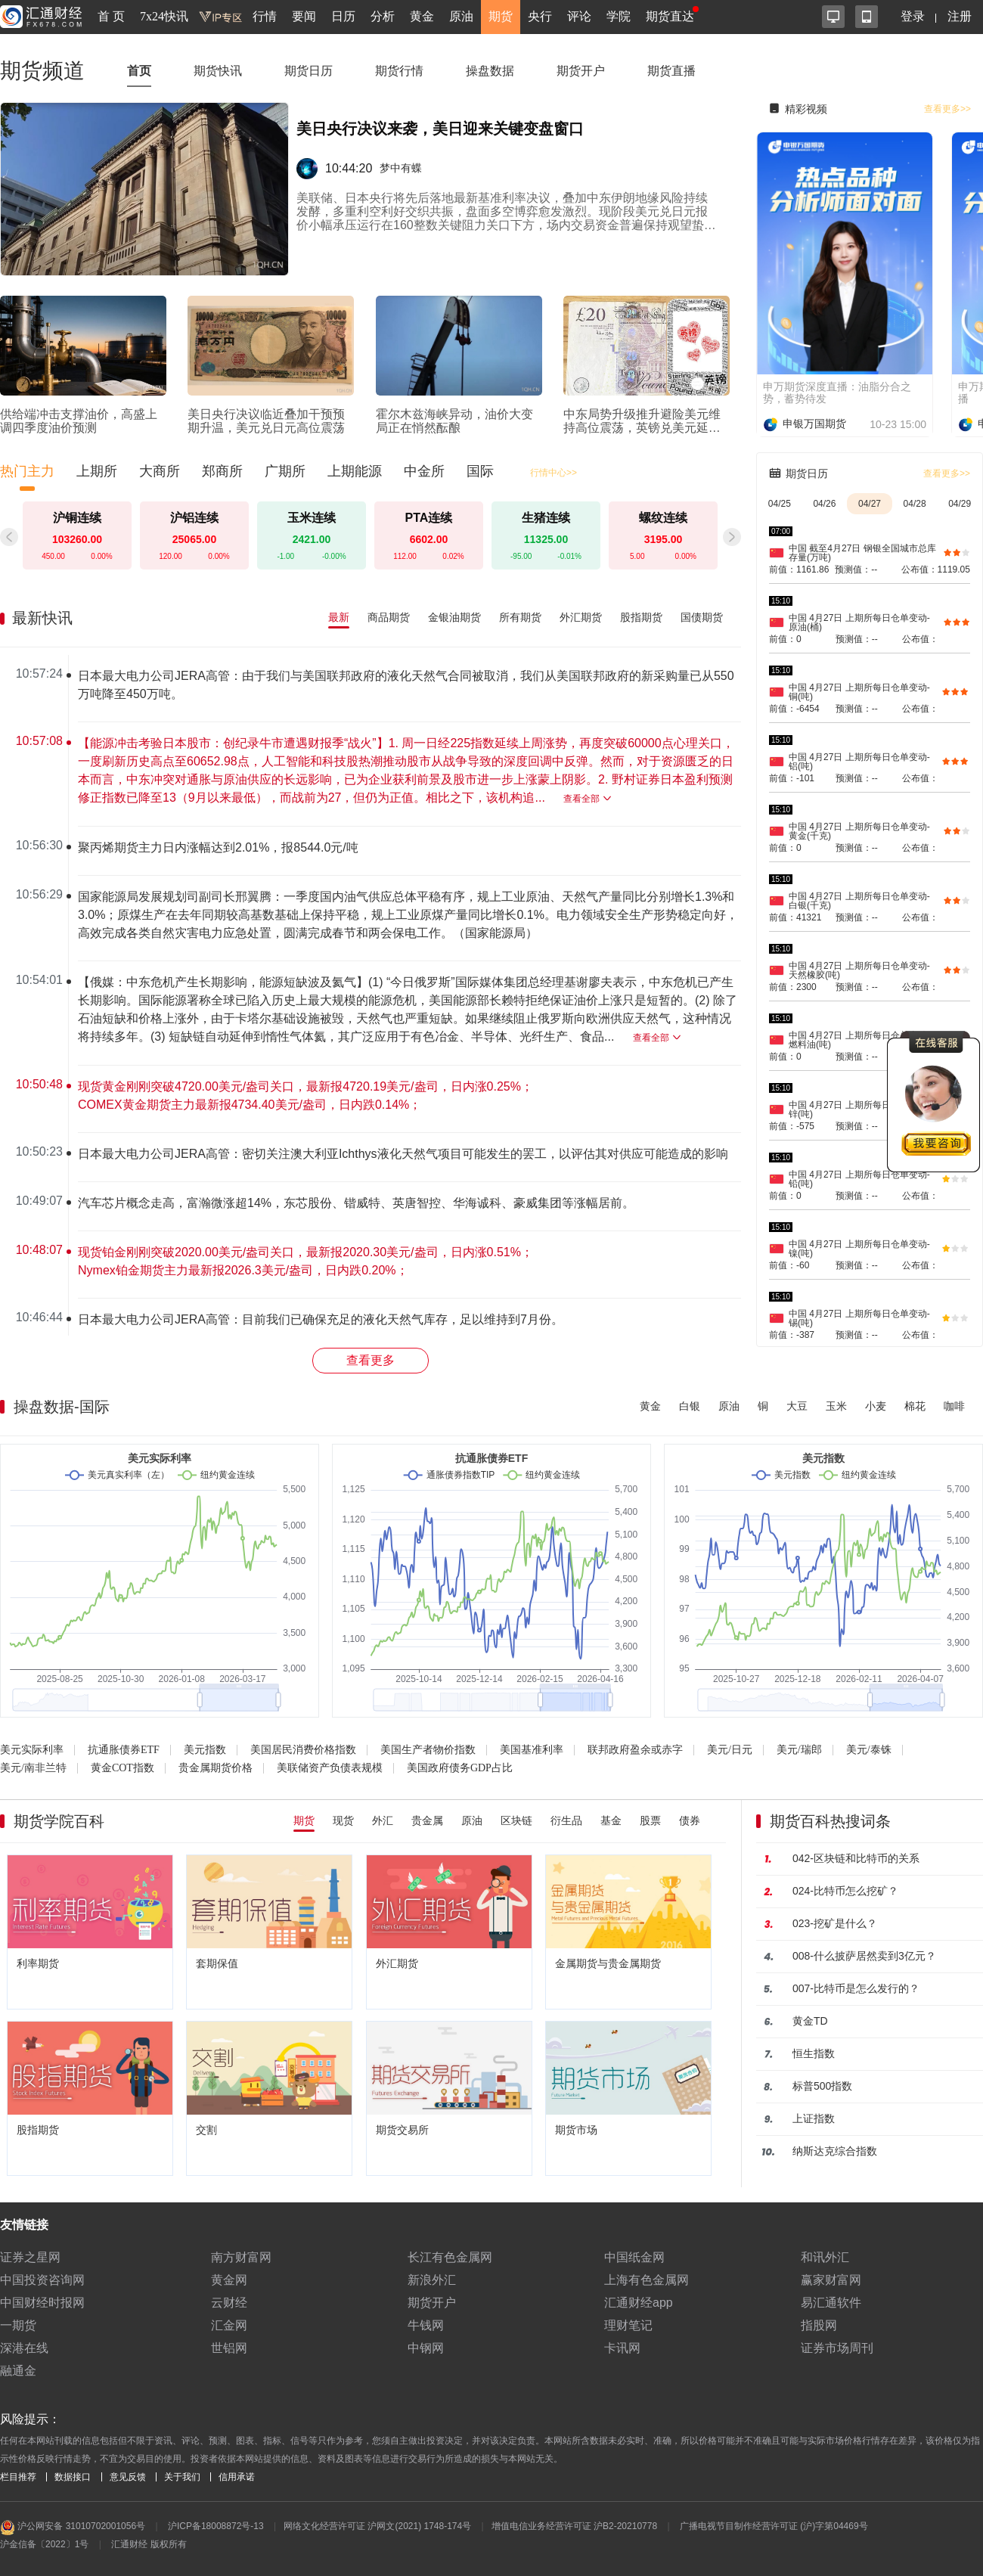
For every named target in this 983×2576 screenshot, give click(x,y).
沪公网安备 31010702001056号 (72, 2527)
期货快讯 (218, 70)
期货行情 (399, 70)
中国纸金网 (634, 2257)
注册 (959, 16)
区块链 (516, 1820)
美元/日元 (729, 1749)
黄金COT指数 (122, 1768)
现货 (343, 1820)
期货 (500, 16)
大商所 (159, 471)
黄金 (422, 16)
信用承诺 (237, 2477)
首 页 (111, 16)
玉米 (836, 1406)
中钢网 (426, 2348)
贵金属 (427, 1820)
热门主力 (27, 471)
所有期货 (520, 617)
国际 (480, 471)
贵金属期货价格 (215, 1768)
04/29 (959, 503)
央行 (540, 16)
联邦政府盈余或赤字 (635, 1749)
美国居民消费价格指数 (303, 1749)
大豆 (797, 1406)
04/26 (824, 503)
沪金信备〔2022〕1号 (44, 2544)
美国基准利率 (531, 1749)
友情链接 (24, 2224)
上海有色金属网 (646, 2279)
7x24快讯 (164, 16)
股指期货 (641, 617)
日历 (343, 16)
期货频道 (42, 70)
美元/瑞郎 (799, 1749)
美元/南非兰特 (33, 1768)
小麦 (875, 1406)
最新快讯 (42, 618)
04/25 (779, 503)
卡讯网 (622, 2348)
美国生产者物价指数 (428, 1749)
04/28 (915, 503)
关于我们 (182, 2477)
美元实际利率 (32, 1749)
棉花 (915, 1406)
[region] (376, 995)
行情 (265, 16)
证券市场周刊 (837, 2348)
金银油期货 (454, 617)
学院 (618, 16)
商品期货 (388, 617)
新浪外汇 (432, 2279)
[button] (732, 537)
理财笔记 (628, 2325)
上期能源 (354, 471)
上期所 (96, 471)
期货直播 (671, 70)
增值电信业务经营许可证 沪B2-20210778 (574, 2526)
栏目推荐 (18, 2477)
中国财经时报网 (42, 2302)
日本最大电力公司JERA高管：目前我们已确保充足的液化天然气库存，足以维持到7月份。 (320, 1319)
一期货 (18, 2325)
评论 (579, 16)
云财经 (229, 2302)
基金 (611, 1820)
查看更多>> (947, 109)
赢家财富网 (831, 2279)
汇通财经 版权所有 (148, 2544)
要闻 (304, 16)
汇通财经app (638, 2302)
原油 (461, 16)
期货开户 (581, 70)
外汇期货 (581, 617)
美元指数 (205, 1749)
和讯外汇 (825, 2257)
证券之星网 (30, 2257)
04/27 (869, 503)
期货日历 (308, 70)
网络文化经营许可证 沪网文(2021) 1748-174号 (377, 2526)
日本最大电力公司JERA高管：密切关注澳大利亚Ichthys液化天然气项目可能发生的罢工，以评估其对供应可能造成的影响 (403, 1153)
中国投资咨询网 (42, 2279)
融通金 (18, 2370)
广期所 (285, 471)
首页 (139, 70)
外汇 (382, 1820)
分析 (383, 16)
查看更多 (370, 1360)
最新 (338, 617)
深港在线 (24, 2348)
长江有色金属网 (450, 2257)
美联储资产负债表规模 (330, 1768)
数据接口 (72, 2477)
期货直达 (670, 16)
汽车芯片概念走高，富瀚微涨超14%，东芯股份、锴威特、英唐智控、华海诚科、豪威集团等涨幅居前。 (356, 1202)
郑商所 (222, 471)
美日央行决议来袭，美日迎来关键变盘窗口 (440, 128)
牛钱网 (426, 2325)
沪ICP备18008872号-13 (216, 2526)
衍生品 (566, 1820)
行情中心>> (553, 472)
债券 (689, 1820)
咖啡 (954, 1406)
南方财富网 (241, 2257)
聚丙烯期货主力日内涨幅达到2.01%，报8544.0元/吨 (218, 847)
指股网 (819, 2325)
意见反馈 (128, 2477)
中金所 (424, 471)
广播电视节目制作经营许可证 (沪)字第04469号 (774, 2526)
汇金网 (229, 2325)
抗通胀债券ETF (124, 1749)
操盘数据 (490, 70)
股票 (650, 1820)
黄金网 (229, 2279)
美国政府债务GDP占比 (460, 1768)
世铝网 (229, 2348)
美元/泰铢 (869, 1749)
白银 (689, 1406)
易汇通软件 (831, 2302)
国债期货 (702, 617)
